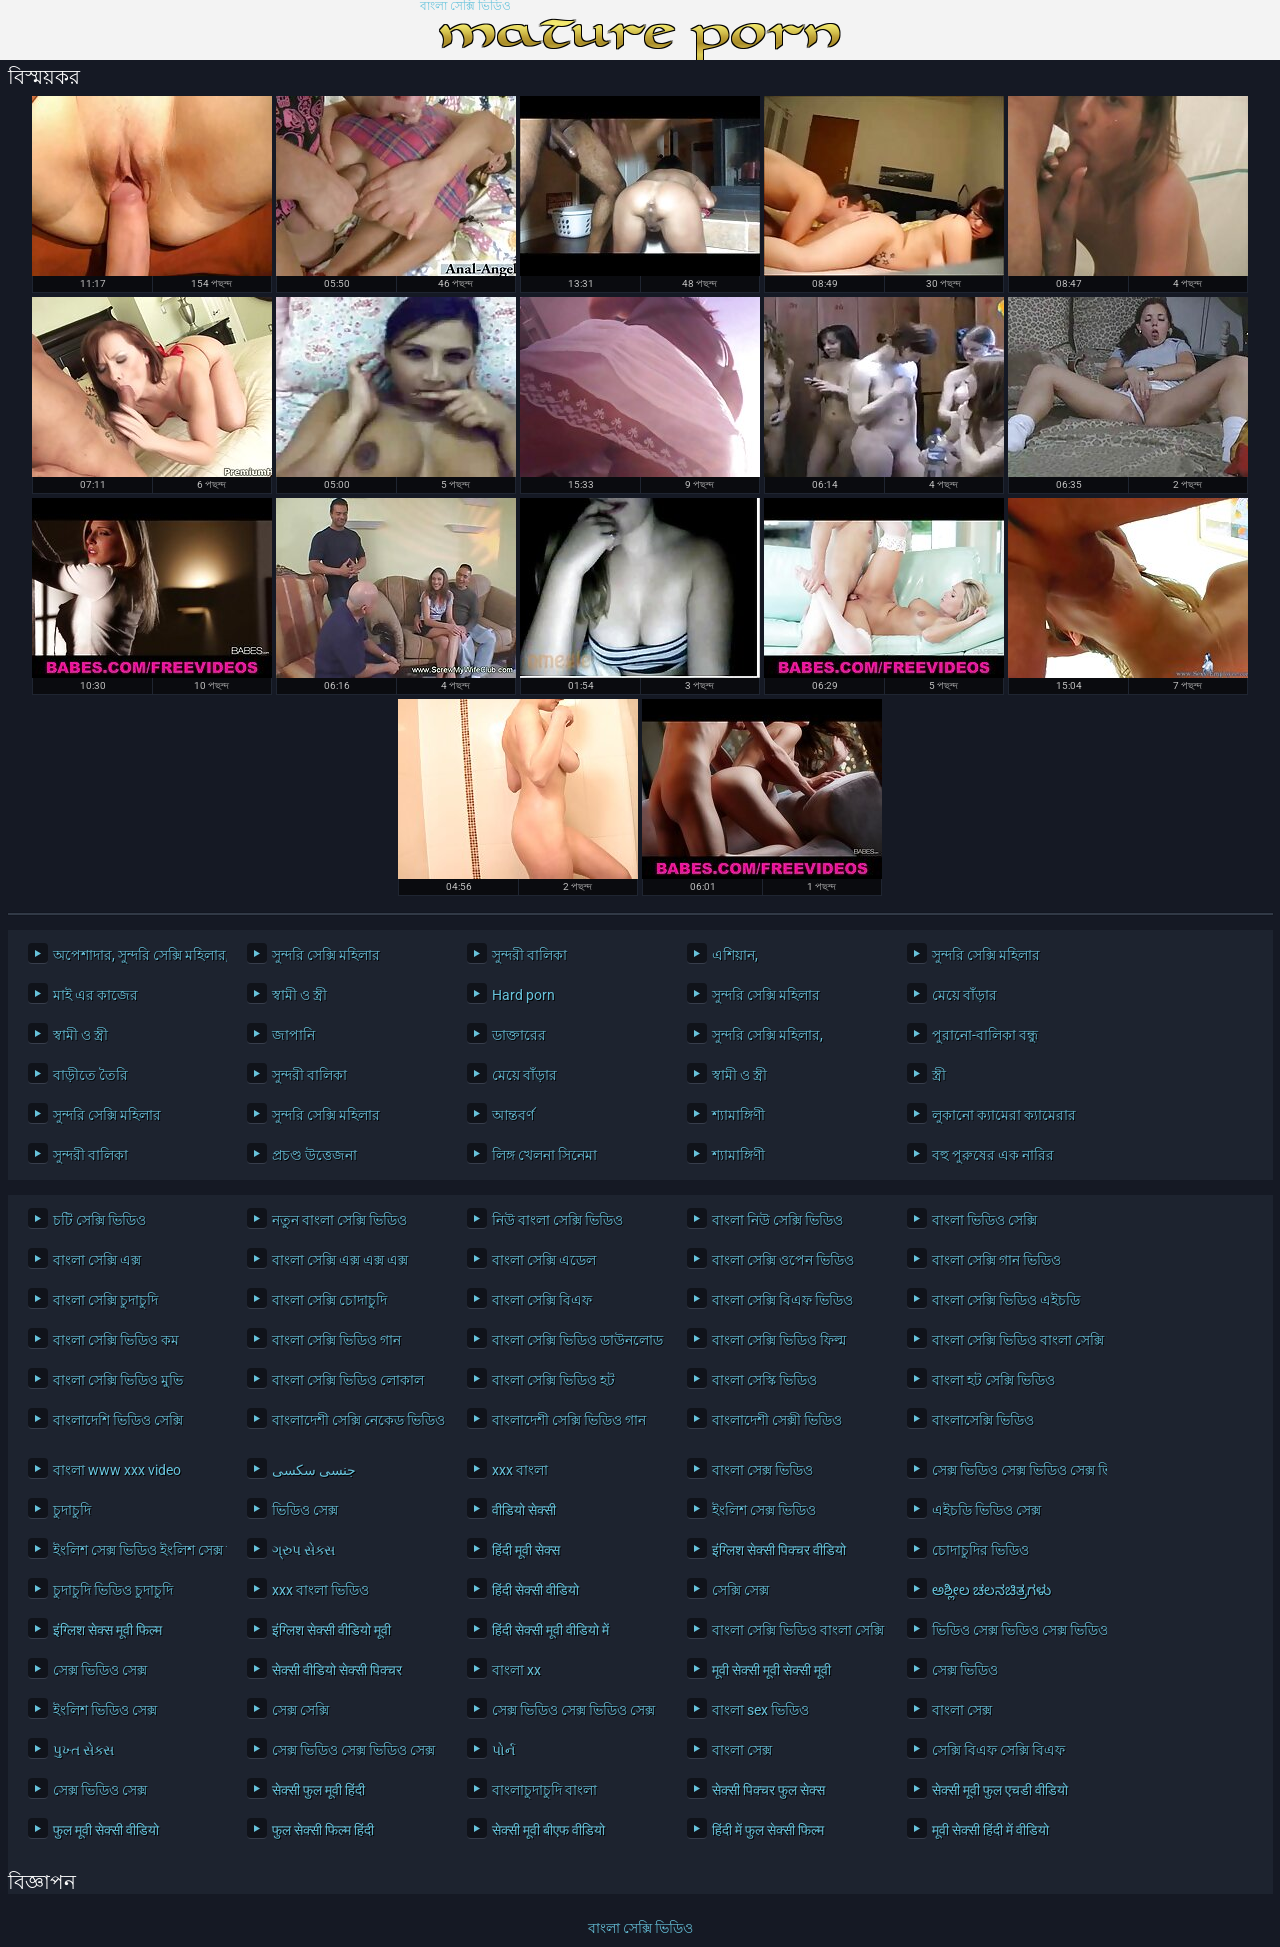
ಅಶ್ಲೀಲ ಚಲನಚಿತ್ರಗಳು (991, 1590)
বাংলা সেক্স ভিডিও (762, 1470)
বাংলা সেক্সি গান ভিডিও (996, 1260)
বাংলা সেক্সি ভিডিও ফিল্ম (779, 1340)
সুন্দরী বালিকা (529, 955)
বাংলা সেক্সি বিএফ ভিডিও (782, 1300)
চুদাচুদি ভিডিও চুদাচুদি (113, 1590)
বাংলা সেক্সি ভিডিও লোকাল (348, 1380)
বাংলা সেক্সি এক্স (97, 1260)
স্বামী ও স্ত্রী (299, 995)
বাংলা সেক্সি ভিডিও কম (116, 1340)
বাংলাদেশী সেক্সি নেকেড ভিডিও (354, 1420)
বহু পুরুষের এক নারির (993, 1155)
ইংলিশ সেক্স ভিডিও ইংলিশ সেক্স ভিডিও (135, 1550)
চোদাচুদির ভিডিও (980, 1550)
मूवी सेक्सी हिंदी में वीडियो (990, 1830)
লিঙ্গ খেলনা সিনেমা (544, 1155)
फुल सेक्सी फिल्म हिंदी (323, 1830)
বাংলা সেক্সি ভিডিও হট (553, 1380)
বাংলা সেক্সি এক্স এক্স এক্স (340, 1260)
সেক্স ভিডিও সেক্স (100, 1670)
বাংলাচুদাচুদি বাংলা (544, 1790)
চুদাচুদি (72, 1510)
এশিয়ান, (735, 955)
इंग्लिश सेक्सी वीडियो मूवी (331, 1630)
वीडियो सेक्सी (524, 1510)
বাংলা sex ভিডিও (760, 1710)
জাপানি (293, 1035)
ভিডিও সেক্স (305, 1510)
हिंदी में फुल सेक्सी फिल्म (768, 1830)
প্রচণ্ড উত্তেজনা (314, 1155)
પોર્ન (503, 1750)
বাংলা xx (516, 1670)
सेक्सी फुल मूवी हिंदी (318, 1790)
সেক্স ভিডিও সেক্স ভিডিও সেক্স (573, 1710)
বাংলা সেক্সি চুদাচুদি (105, 1300)
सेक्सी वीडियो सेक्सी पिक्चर (337, 1670)
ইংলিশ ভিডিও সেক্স (105, 1710)
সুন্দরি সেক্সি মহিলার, (767, 1035)
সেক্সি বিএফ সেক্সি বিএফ (998, 1750)
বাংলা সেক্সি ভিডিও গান (336, 1340)
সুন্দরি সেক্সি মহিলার (326, 955)
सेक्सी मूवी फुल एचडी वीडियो (1000, 1790)
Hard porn (523, 995)
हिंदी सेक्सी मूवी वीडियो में (550, 1630)
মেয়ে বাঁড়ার (964, 995)
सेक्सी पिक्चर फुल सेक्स (768, 1790)
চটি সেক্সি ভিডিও (99, 1220)
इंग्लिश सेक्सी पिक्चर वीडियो (779, 1550)
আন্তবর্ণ (513, 1115)
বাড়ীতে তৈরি (90, 1075)
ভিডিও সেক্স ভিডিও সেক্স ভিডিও (1014, 1630)
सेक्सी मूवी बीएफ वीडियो (548, 1830)
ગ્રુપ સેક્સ (303, 1550)
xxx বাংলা (520, 1470)
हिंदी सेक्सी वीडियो (535, 1590)
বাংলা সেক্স (962, 1710)
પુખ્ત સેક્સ (83, 1750)
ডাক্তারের (519, 1035)
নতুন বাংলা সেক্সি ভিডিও (339, 1220)
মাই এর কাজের (95, 995)
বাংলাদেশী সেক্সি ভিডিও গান (569, 1420)
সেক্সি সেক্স (740, 1590)
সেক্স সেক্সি (300, 1710)
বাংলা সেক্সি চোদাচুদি (329, 1300)
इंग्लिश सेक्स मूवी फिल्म (107, 1630)
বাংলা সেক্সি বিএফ (542, 1300)
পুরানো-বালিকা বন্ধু (985, 1035)
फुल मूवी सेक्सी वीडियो (106, 1830)
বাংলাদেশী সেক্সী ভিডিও (777, 1420)
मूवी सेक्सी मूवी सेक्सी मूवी (771, 1670)
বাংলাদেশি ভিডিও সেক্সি (118, 1420)
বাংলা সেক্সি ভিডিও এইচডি (1006, 1300)
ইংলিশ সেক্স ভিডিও (764, 1510)
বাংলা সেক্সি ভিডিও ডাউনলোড (574, 1340)
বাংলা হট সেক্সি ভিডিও (993, 1380)
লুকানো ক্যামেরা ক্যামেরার (1004, 1115)
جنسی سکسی (314, 1470)
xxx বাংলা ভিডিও (320, 1590)
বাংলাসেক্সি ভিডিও (983, 1420)
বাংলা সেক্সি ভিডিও (465, 6)
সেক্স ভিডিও (965, 1670)
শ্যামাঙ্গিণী (738, 1115)
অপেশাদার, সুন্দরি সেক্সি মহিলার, (135, 955)
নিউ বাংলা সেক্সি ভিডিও (557, 1220)
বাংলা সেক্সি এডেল (544, 1260)
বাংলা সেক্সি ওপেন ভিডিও (783, 1260)
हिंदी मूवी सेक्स (526, 1550)
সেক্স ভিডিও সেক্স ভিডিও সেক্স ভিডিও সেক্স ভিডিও (1014, 1470)
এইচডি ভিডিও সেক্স (986, 1510)
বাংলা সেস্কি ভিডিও (764, 1380)
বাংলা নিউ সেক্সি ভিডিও (777, 1220)
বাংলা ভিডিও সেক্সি (984, 1220)
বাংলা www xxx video (117, 1470)
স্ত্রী (939, 1075)
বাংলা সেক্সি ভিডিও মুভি (118, 1380)
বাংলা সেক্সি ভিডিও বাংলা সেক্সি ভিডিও (1014, 1340)
